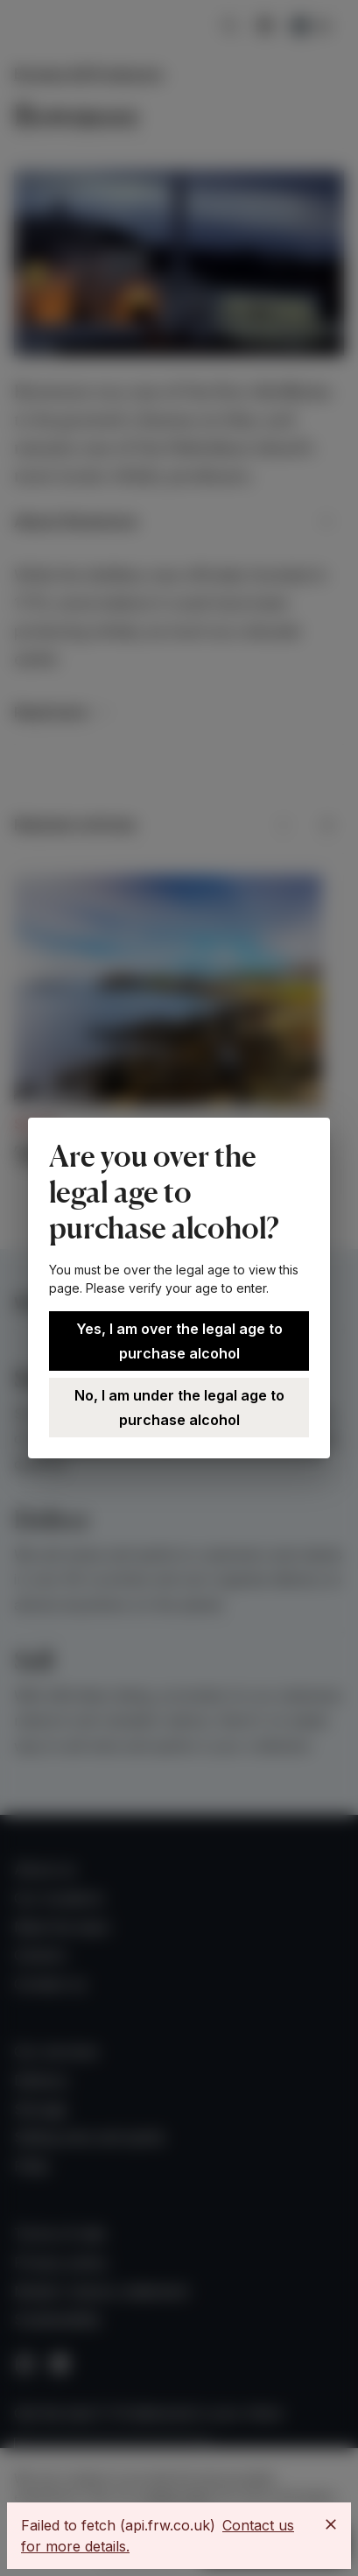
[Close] (331, 2524)
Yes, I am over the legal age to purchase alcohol (179, 1341)
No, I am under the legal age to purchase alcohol (179, 1408)
